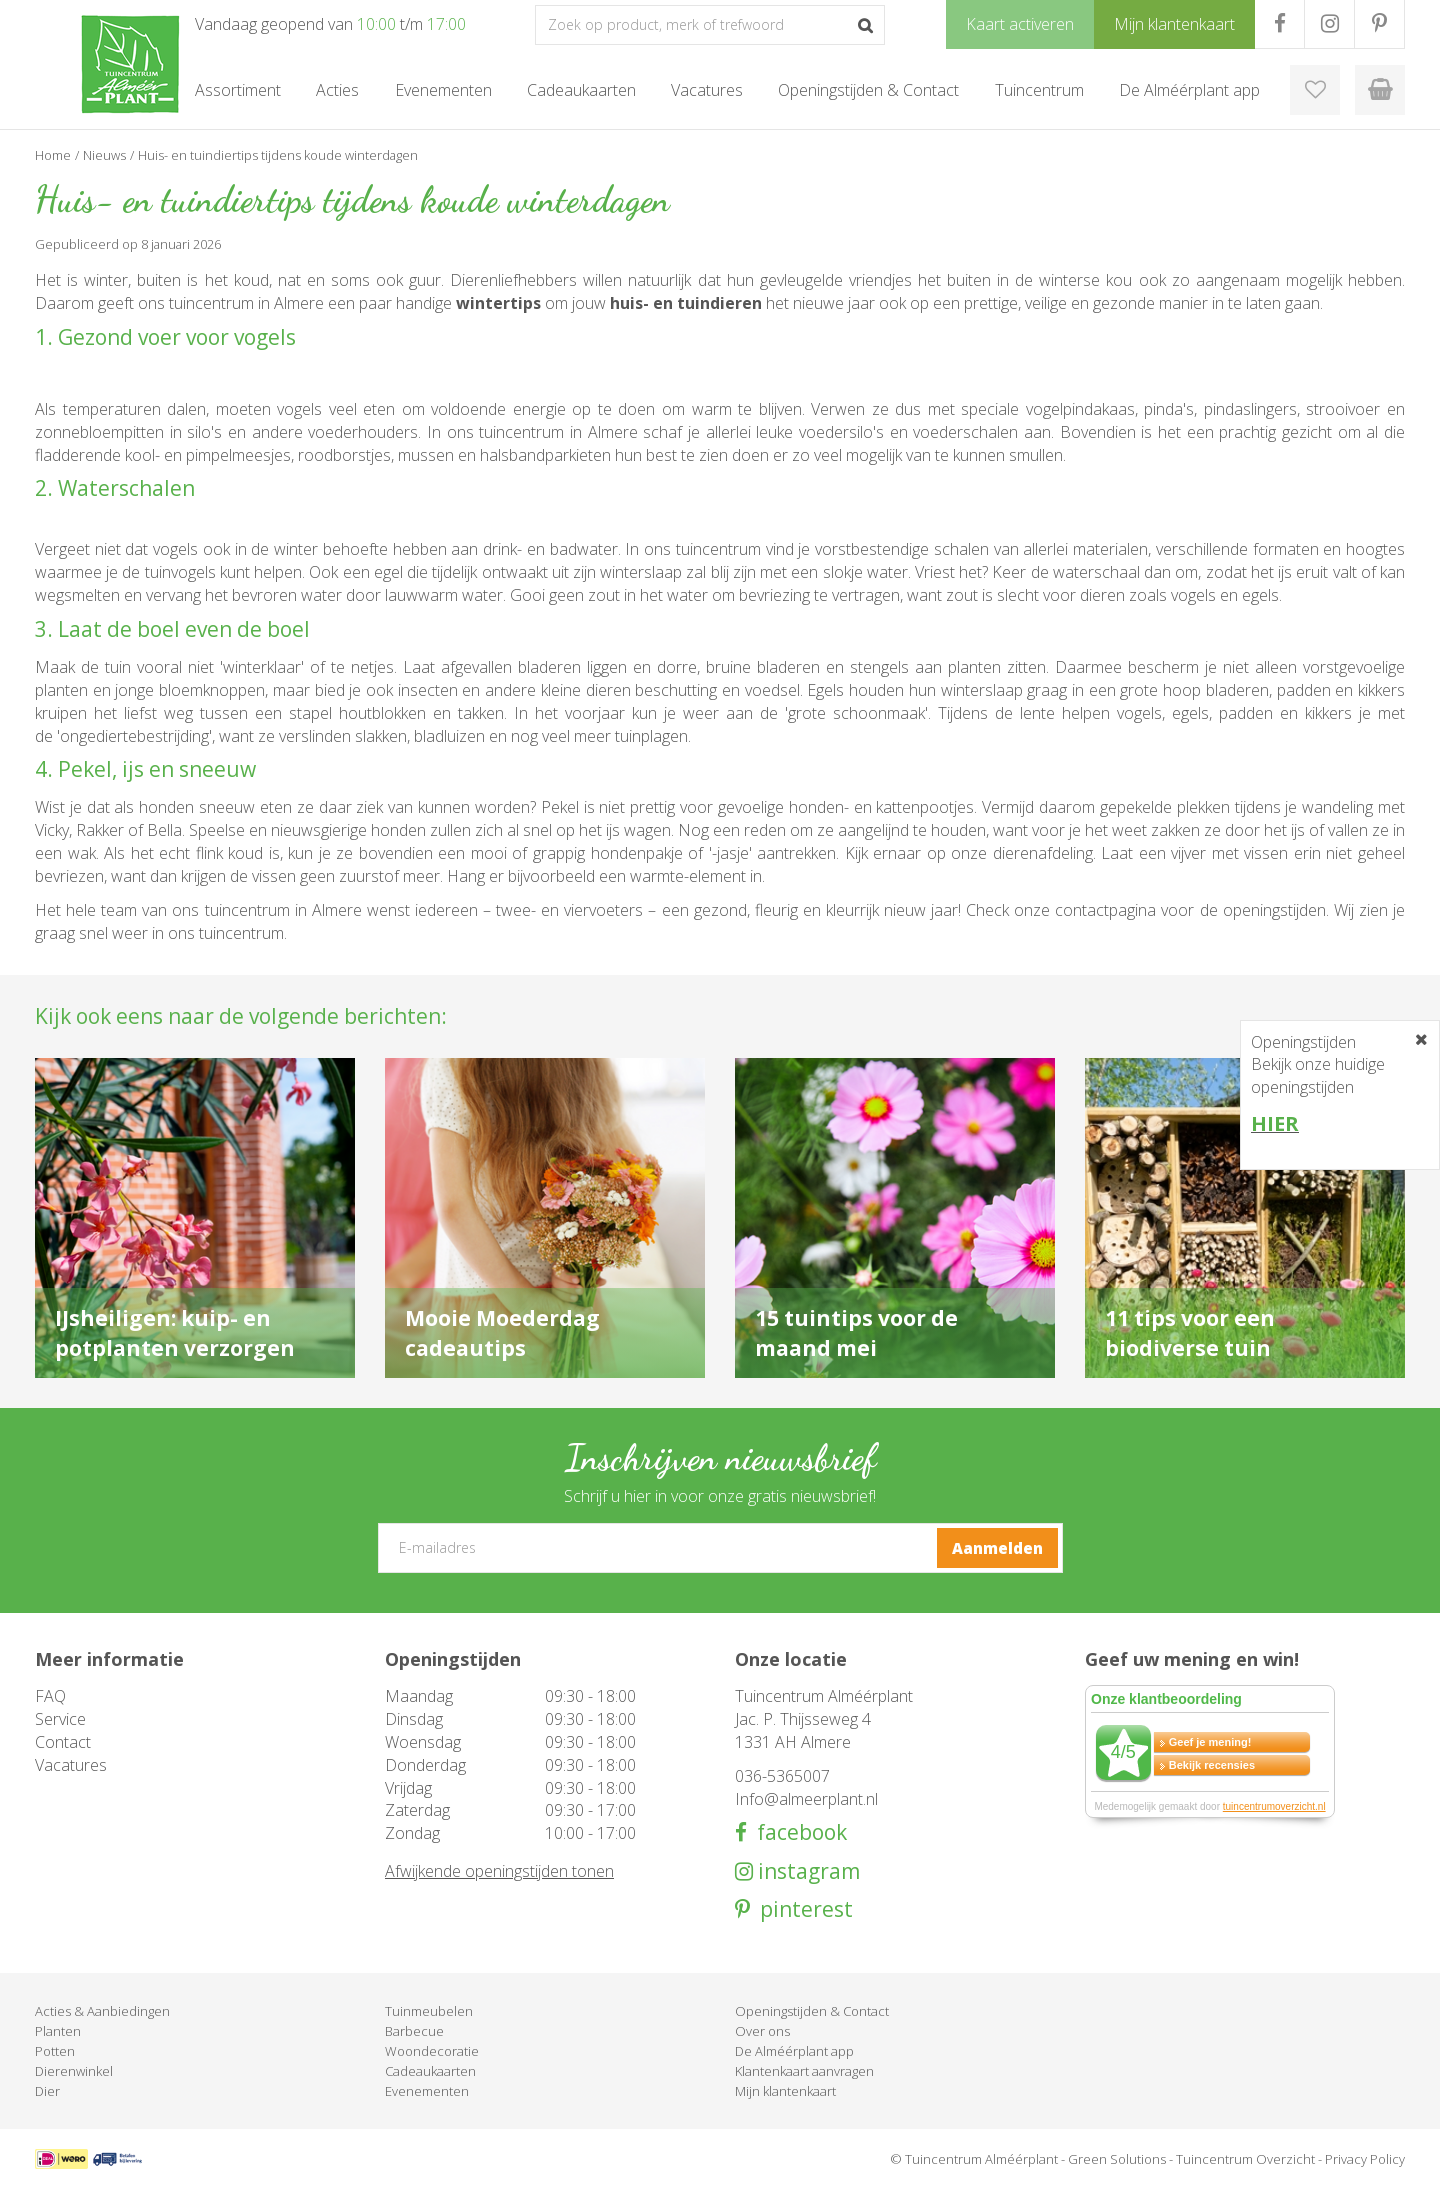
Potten (55, 2051)
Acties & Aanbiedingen (102, 2011)
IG (1329, 24)
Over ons (762, 2031)
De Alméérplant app (794, 2051)
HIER (1275, 1123)
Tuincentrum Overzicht (1245, 2159)
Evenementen (427, 2091)
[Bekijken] (1380, 90)
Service (60, 1719)
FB (1279, 24)
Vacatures (71, 1765)
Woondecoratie (432, 2051)
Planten (58, 2031)
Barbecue (414, 2031)
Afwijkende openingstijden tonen (499, 1871)
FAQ (50, 1696)
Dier (47, 2091)
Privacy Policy (1365, 2159)
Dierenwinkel (74, 2071)
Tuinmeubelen (429, 2011)
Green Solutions (1117, 2159)
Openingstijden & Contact (812, 2011)
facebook (797, 1832)
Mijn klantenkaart (785, 2091)
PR (1379, 24)
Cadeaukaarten (430, 2071)
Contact (63, 1742)
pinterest (801, 1909)
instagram (806, 1871)
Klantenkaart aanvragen (804, 2071)
